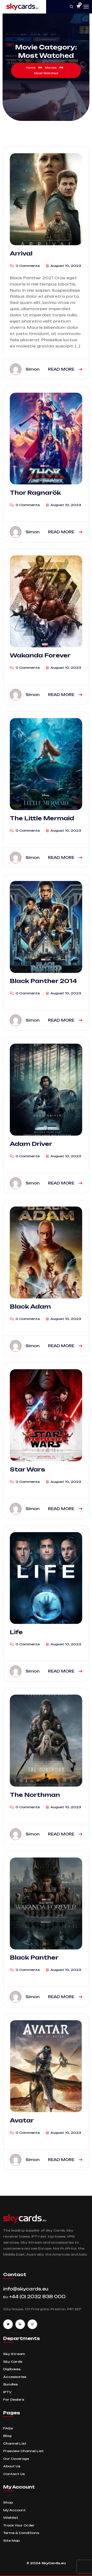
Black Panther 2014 (43, 981)
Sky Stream (14, 2354)
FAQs (8, 2428)
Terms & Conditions (21, 2533)
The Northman (35, 1794)
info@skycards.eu (25, 2289)
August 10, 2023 (63, 266)
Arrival (21, 253)
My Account (14, 2510)
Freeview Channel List (23, 2451)
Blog (7, 2436)
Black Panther (34, 1957)
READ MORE (65, 369)
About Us (11, 2466)
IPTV (7, 2392)
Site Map (11, 2540)
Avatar (22, 2120)
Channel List (14, 2443)
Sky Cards (12, 2361)
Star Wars (27, 1469)
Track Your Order (19, 2525)
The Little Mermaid (42, 818)
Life (16, 1632)
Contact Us (14, 2474)
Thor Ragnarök (35, 492)
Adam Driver (31, 1143)
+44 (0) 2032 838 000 (34, 2296)
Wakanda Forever (40, 655)
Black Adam (30, 1306)
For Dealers (13, 2399)
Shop (8, 2502)
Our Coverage (16, 2458)
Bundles (10, 2384)
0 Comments (25, 266)
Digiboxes (11, 2369)
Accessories (14, 2377)
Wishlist (10, 2517)
